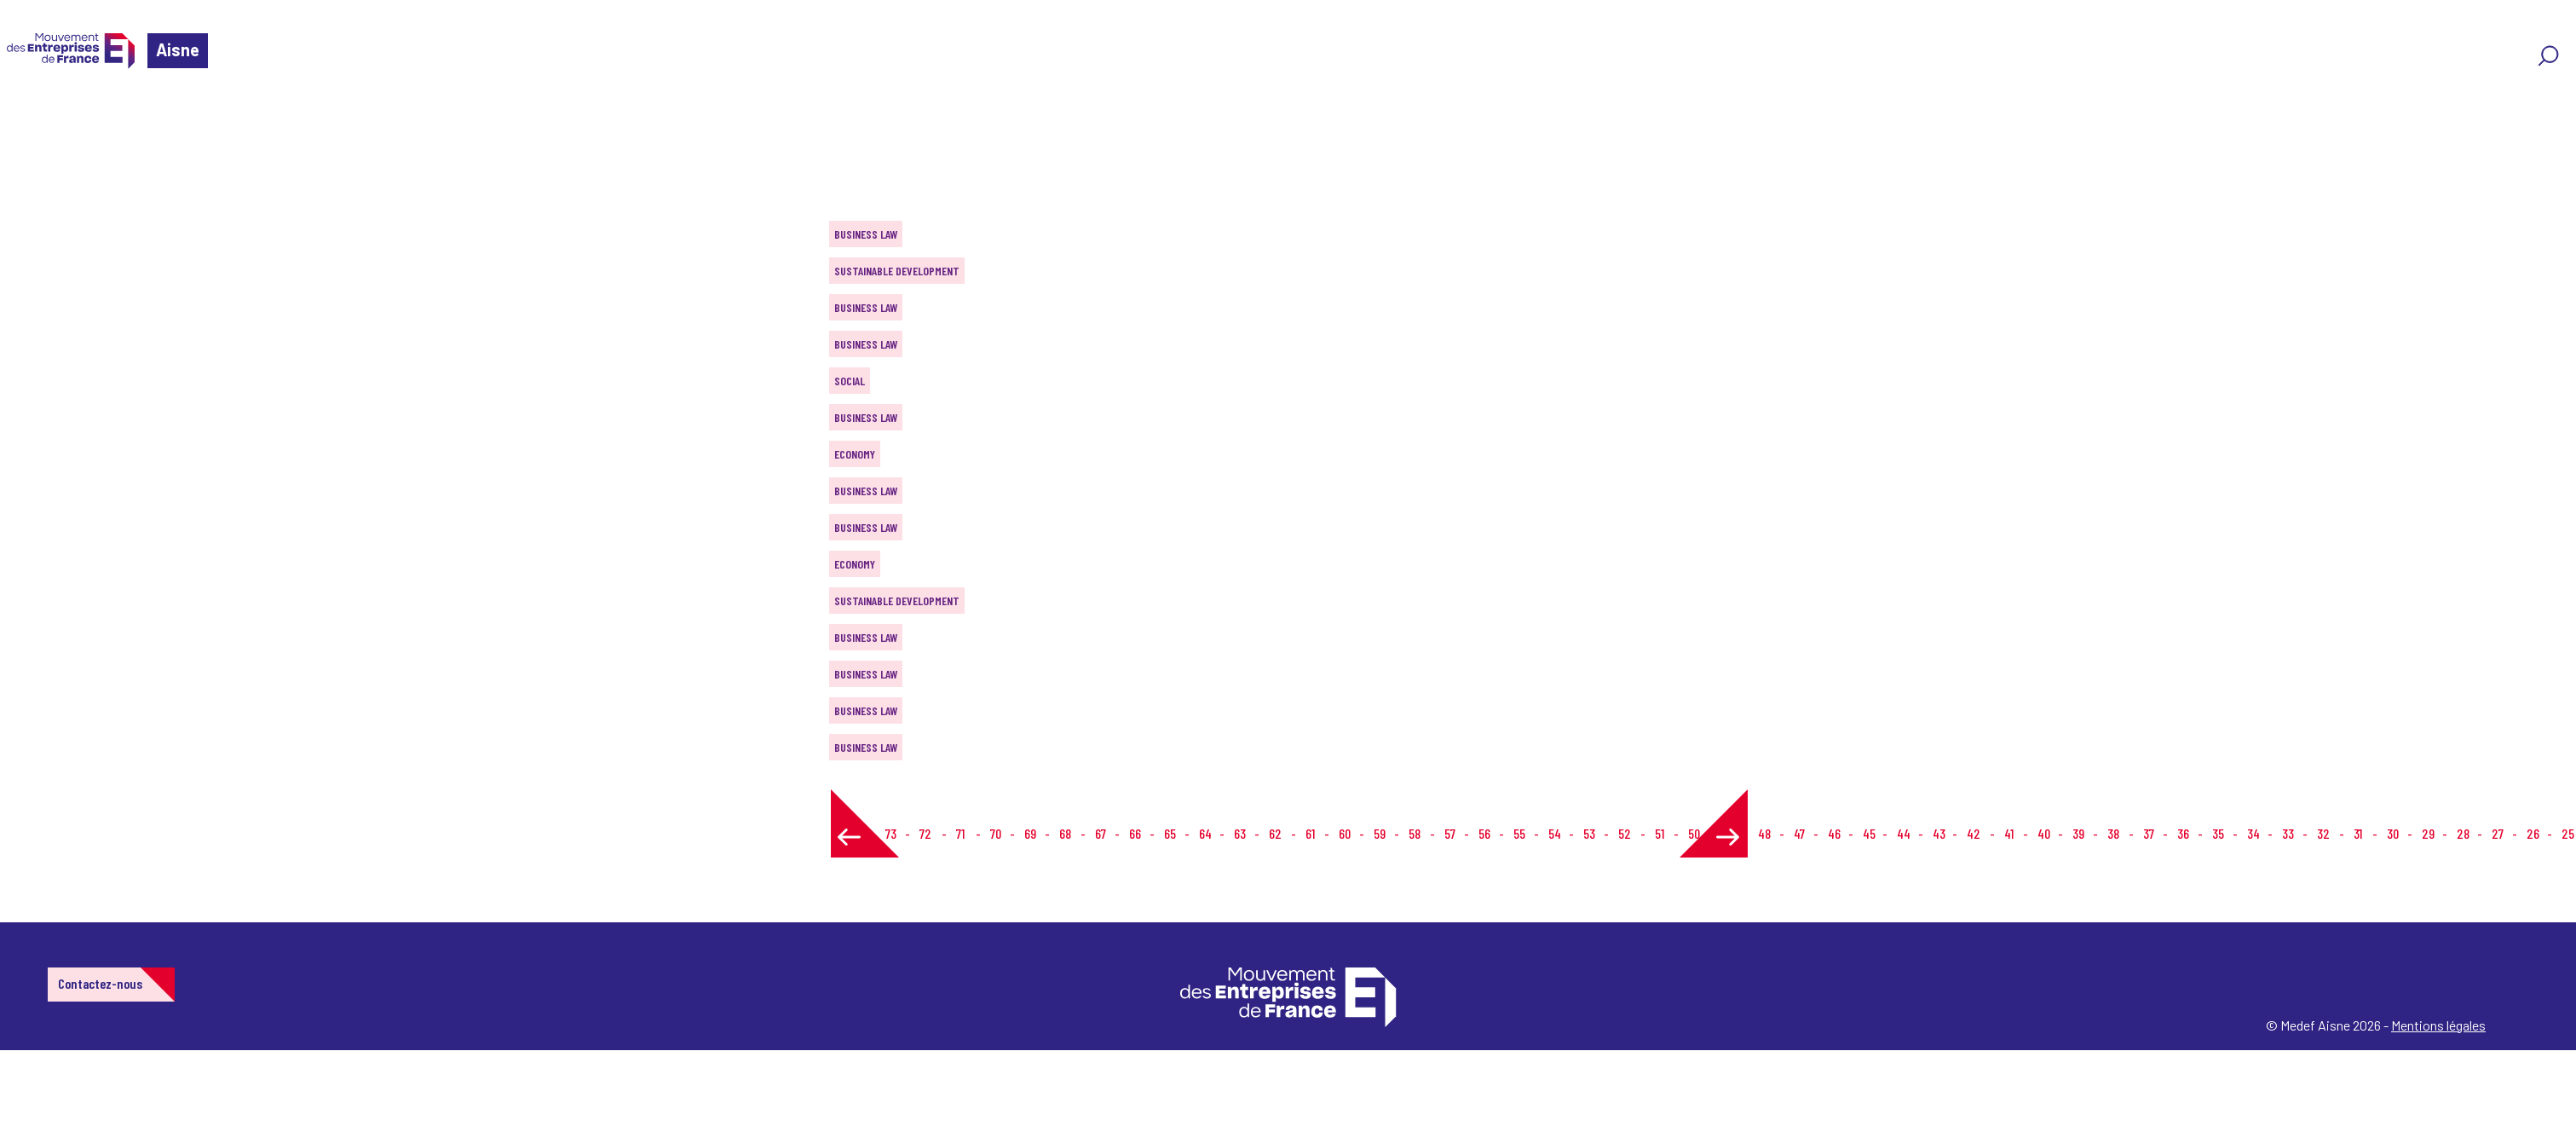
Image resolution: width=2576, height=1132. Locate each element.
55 (1519, 833)
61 (1310, 833)
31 (2358, 833)
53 (1589, 833)
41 (2009, 833)
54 (1554, 833)
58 (1415, 833)
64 (1205, 833)
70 (995, 833)
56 (1484, 833)
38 (2113, 833)
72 (925, 833)
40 (2043, 833)
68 (1065, 833)
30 (2393, 833)
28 (2463, 833)
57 (1449, 833)
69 (1030, 833)
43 (1939, 833)
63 (1240, 833)
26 (2533, 833)
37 (2148, 833)
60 (1345, 833)
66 (1135, 833)
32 (2323, 833)
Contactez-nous (100, 983)
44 (1903, 833)
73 (890, 833)
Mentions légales (2438, 1025)
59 (1380, 833)
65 (1170, 833)
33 (2288, 833)
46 (1834, 833)
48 (1764, 833)
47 (1799, 833)
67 (1100, 833)
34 (2253, 833)
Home (37, 114)
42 (1973, 833)
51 (1659, 833)
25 (2568, 833)
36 (2183, 833)
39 (2078, 833)
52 (1624, 833)
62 (1275, 833)
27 (2498, 833)
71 (960, 833)
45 (1869, 833)
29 (2428, 833)
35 (2218, 833)
